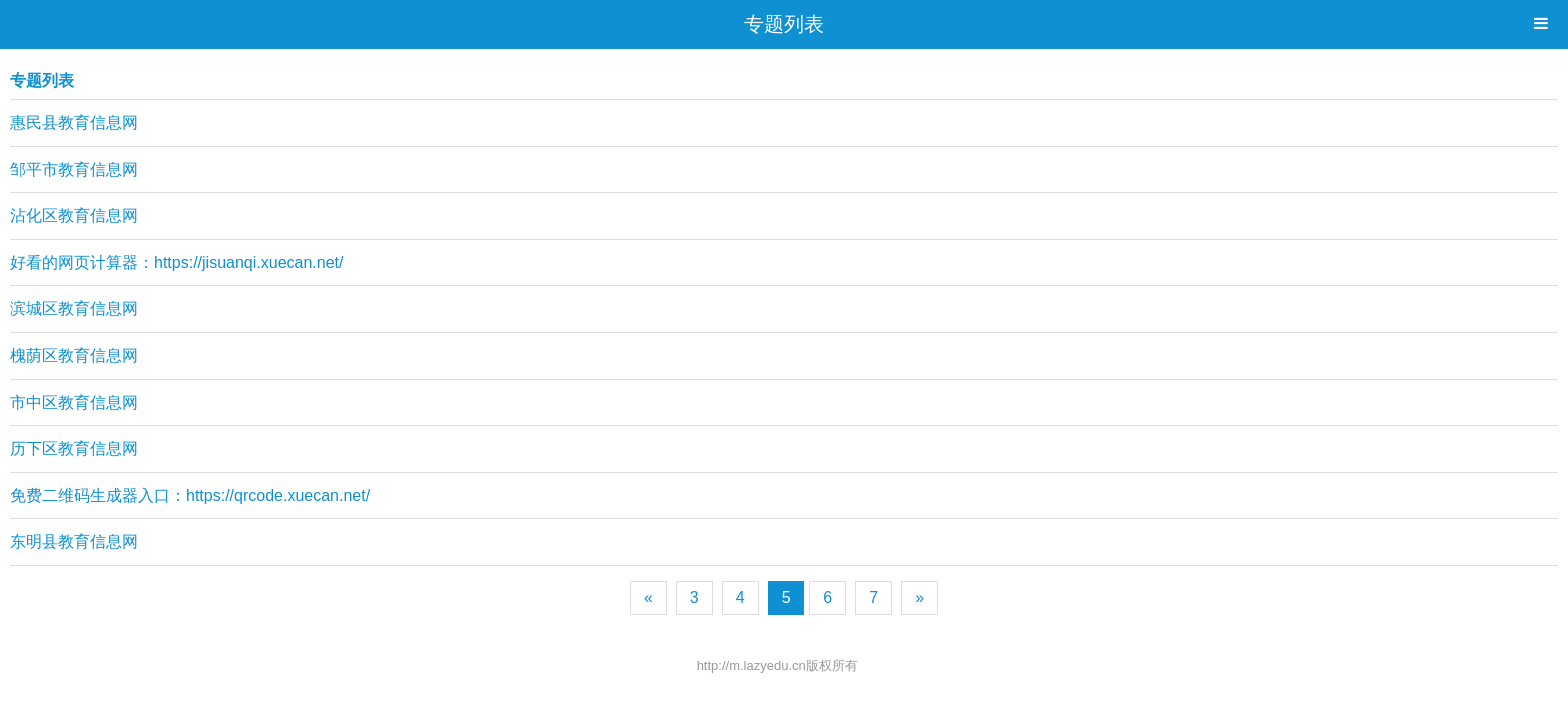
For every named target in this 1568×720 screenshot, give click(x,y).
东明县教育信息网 (74, 541)
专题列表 (784, 24)
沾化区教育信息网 (74, 215)
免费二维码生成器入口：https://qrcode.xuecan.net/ (190, 495)
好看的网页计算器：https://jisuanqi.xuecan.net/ (176, 262)
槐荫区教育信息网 (74, 355)
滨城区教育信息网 (74, 308)
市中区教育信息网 (74, 402)
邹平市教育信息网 (74, 169)
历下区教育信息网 (74, 448)
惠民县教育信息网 (74, 122)
